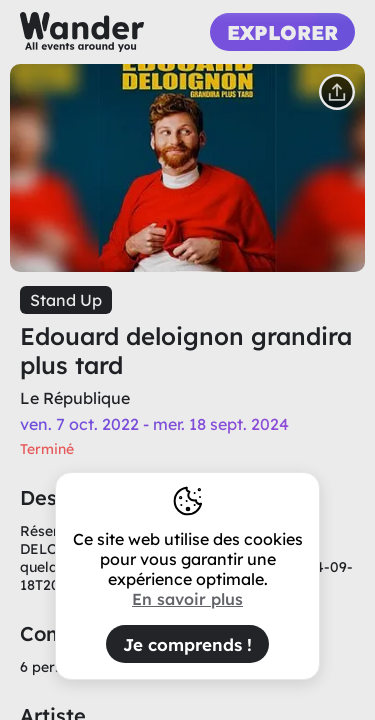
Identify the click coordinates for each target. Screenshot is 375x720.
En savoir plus (187, 599)
